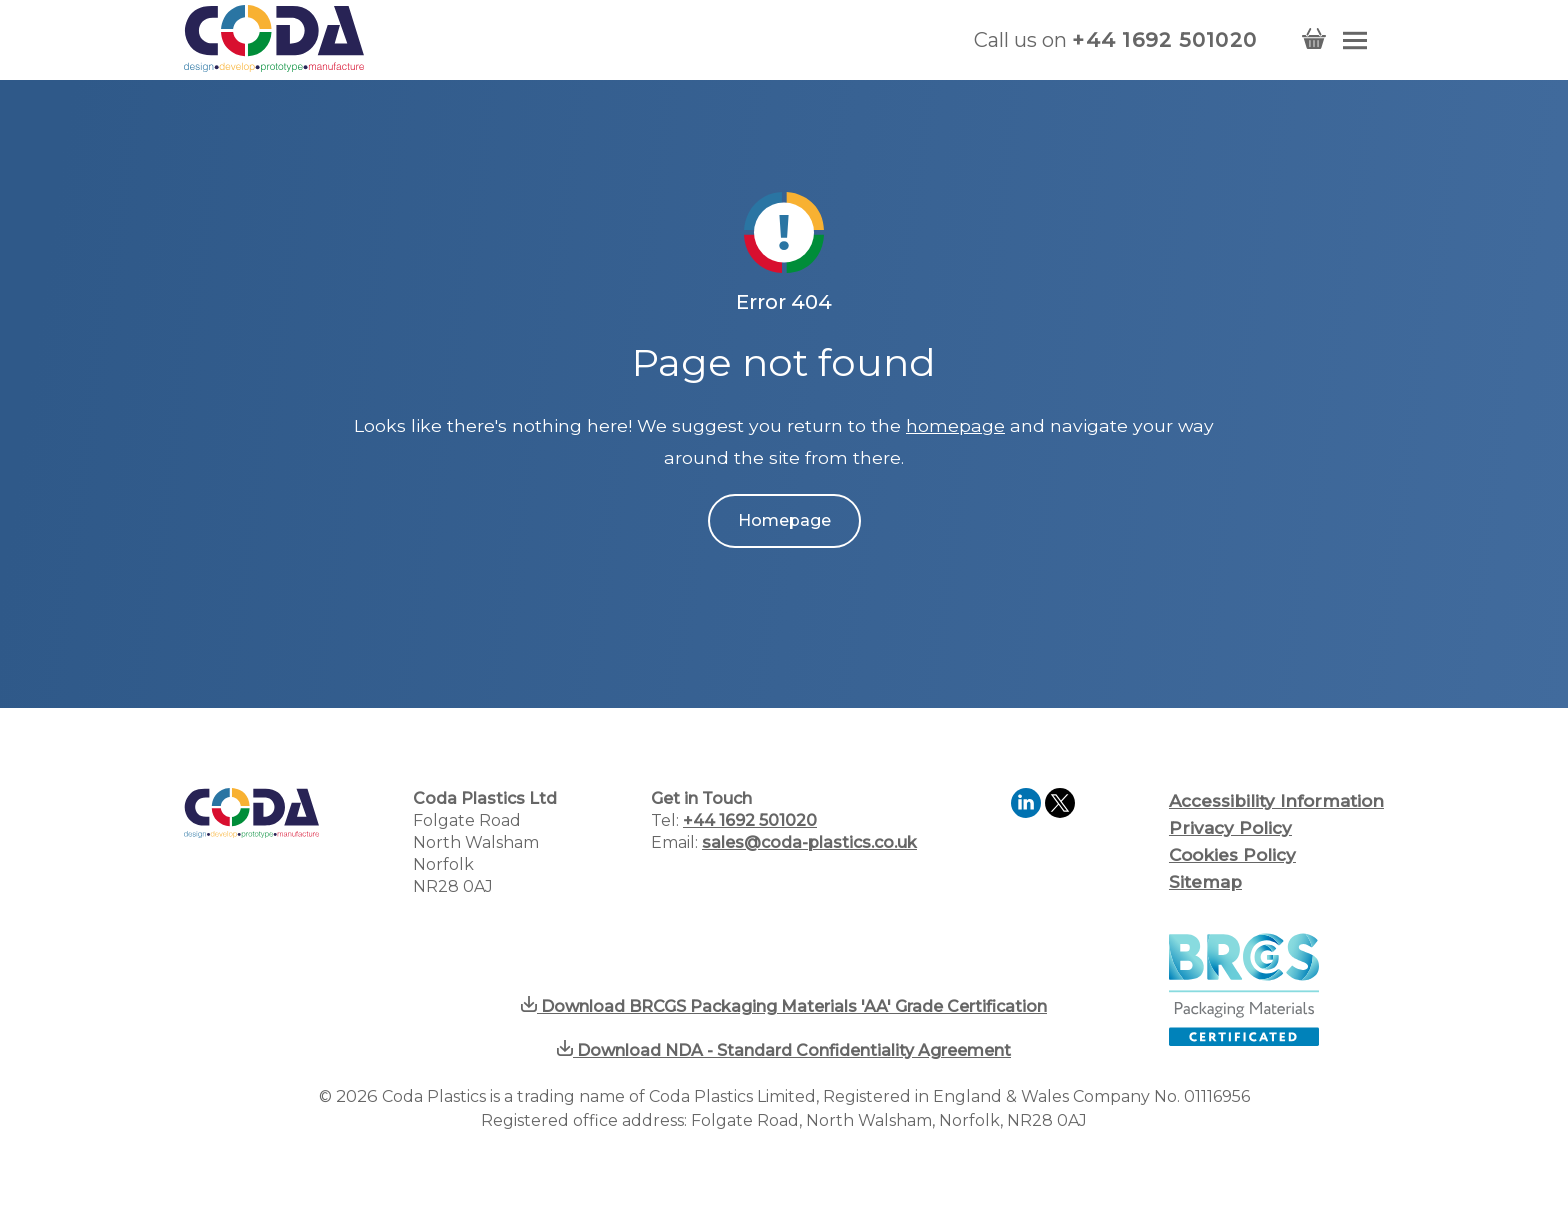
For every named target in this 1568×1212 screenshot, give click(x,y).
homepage (955, 425)
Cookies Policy (1232, 855)
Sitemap (1205, 882)
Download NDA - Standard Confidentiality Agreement (784, 1050)
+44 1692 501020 (1164, 40)
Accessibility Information (1276, 801)
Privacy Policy (1230, 828)
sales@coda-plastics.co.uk (809, 842)
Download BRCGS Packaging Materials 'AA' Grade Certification (784, 1006)
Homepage (784, 520)
